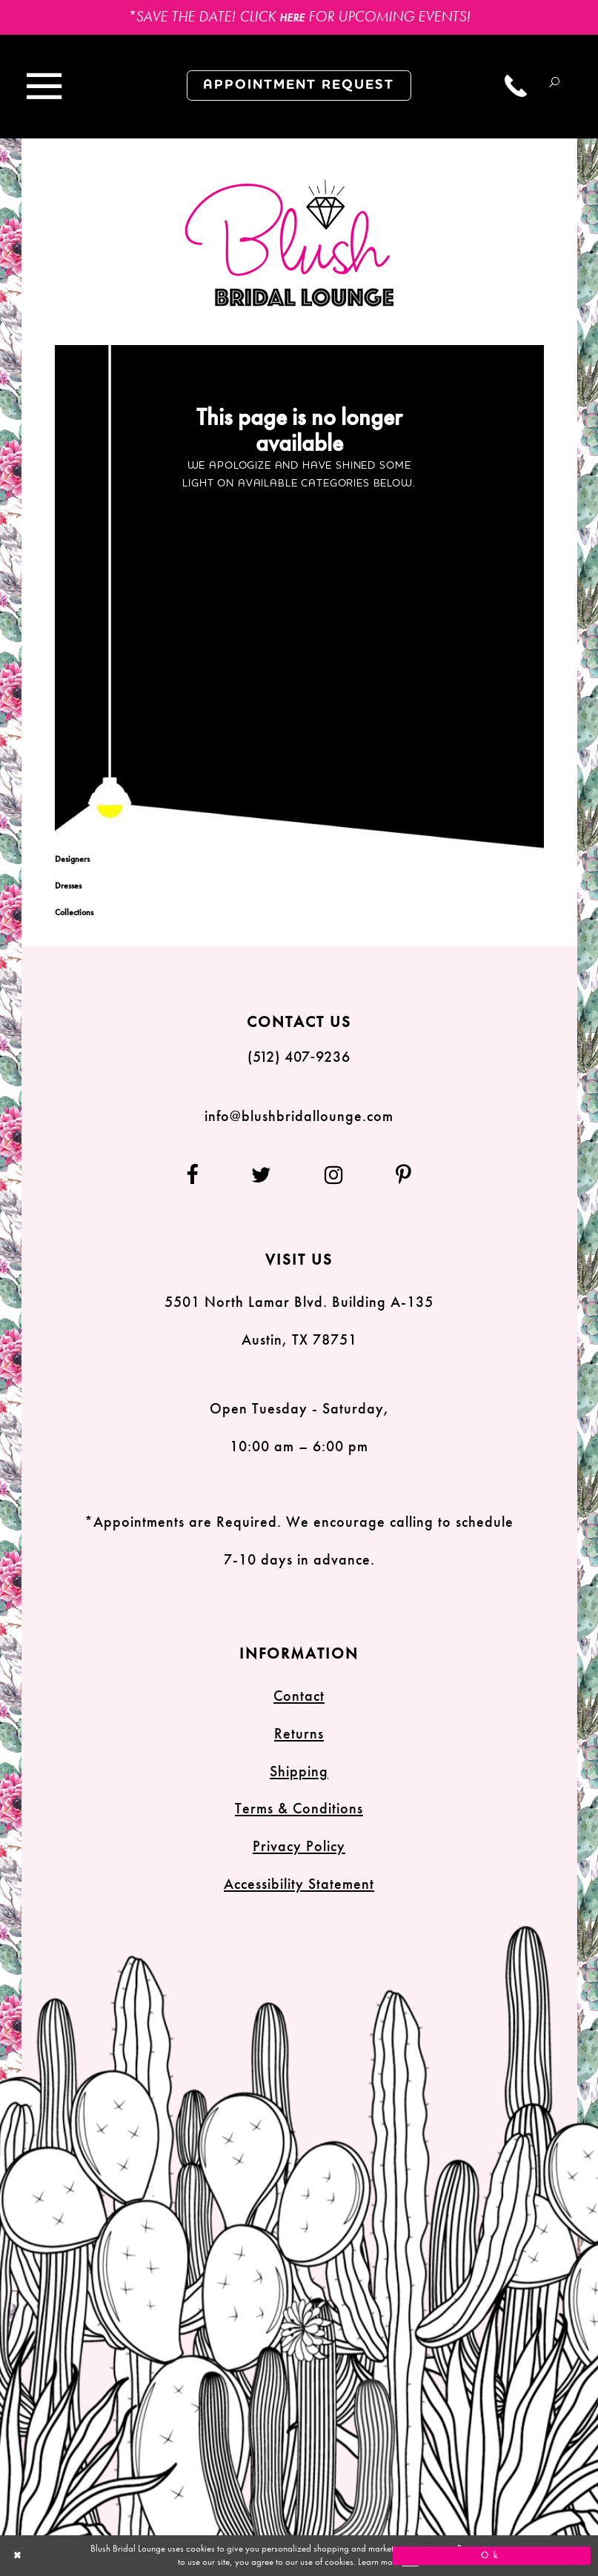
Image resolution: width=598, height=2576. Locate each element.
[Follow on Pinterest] (392, 1175)
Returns (299, 1733)
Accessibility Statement (299, 1883)
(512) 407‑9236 (299, 1056)
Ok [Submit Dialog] (491, 2555)
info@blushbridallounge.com (299, 1115)
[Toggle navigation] (44, 86)
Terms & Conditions (299, 1808)
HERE (292, 17)
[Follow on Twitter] (261, 1175)
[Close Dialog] (106, 2555)
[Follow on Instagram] (334, 1175)
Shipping (299, 1771)
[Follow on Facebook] (204, 1175)
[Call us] (516, 86)
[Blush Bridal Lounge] (290, 244)
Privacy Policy (299, 1846)
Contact (299, 1695)
